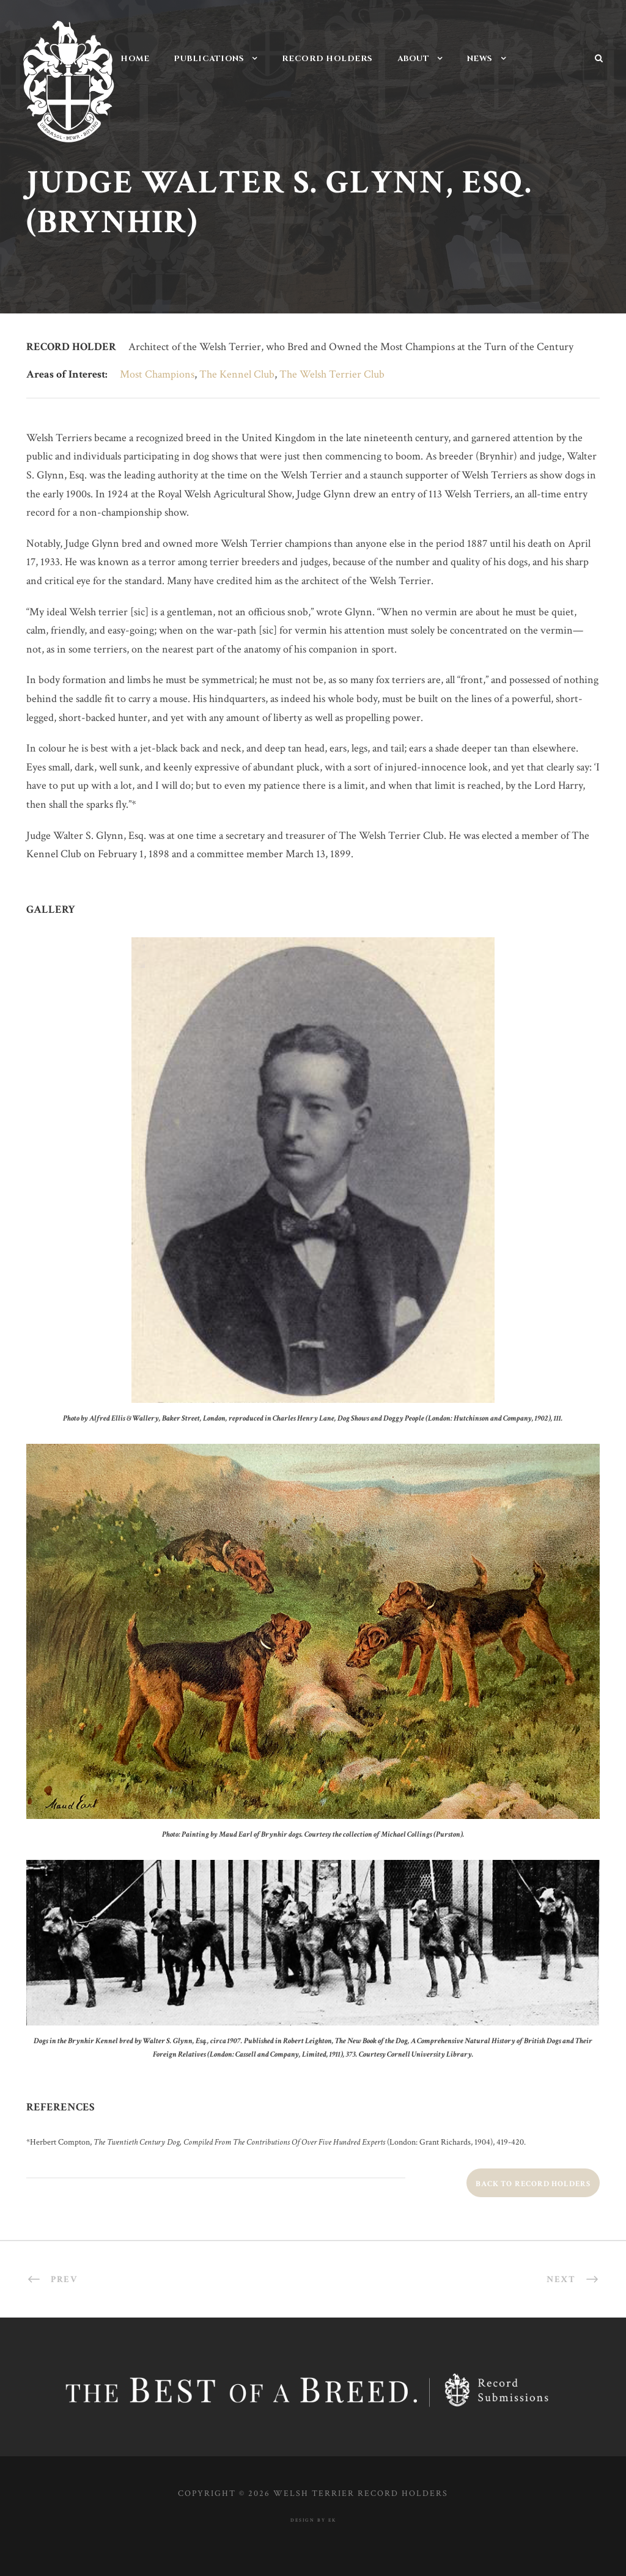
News (480, 58)
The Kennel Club (236, 374)
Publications (209, 58)
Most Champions (157, 374)
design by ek (313, 2520)
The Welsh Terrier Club (332, 374)
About (413, 58)
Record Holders (327, 58)
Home (134, 58)
